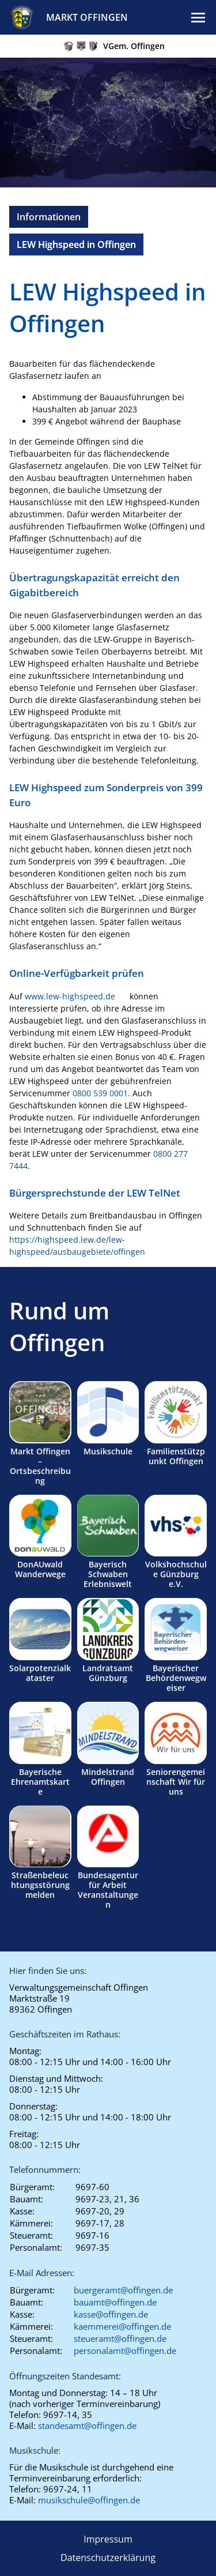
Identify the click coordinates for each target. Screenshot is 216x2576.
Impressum (108, 2539)
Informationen (49, 216)
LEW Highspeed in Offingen (76, 244)
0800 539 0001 (100, 1093)
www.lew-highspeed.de (70, 996)
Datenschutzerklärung (108, 2557)
